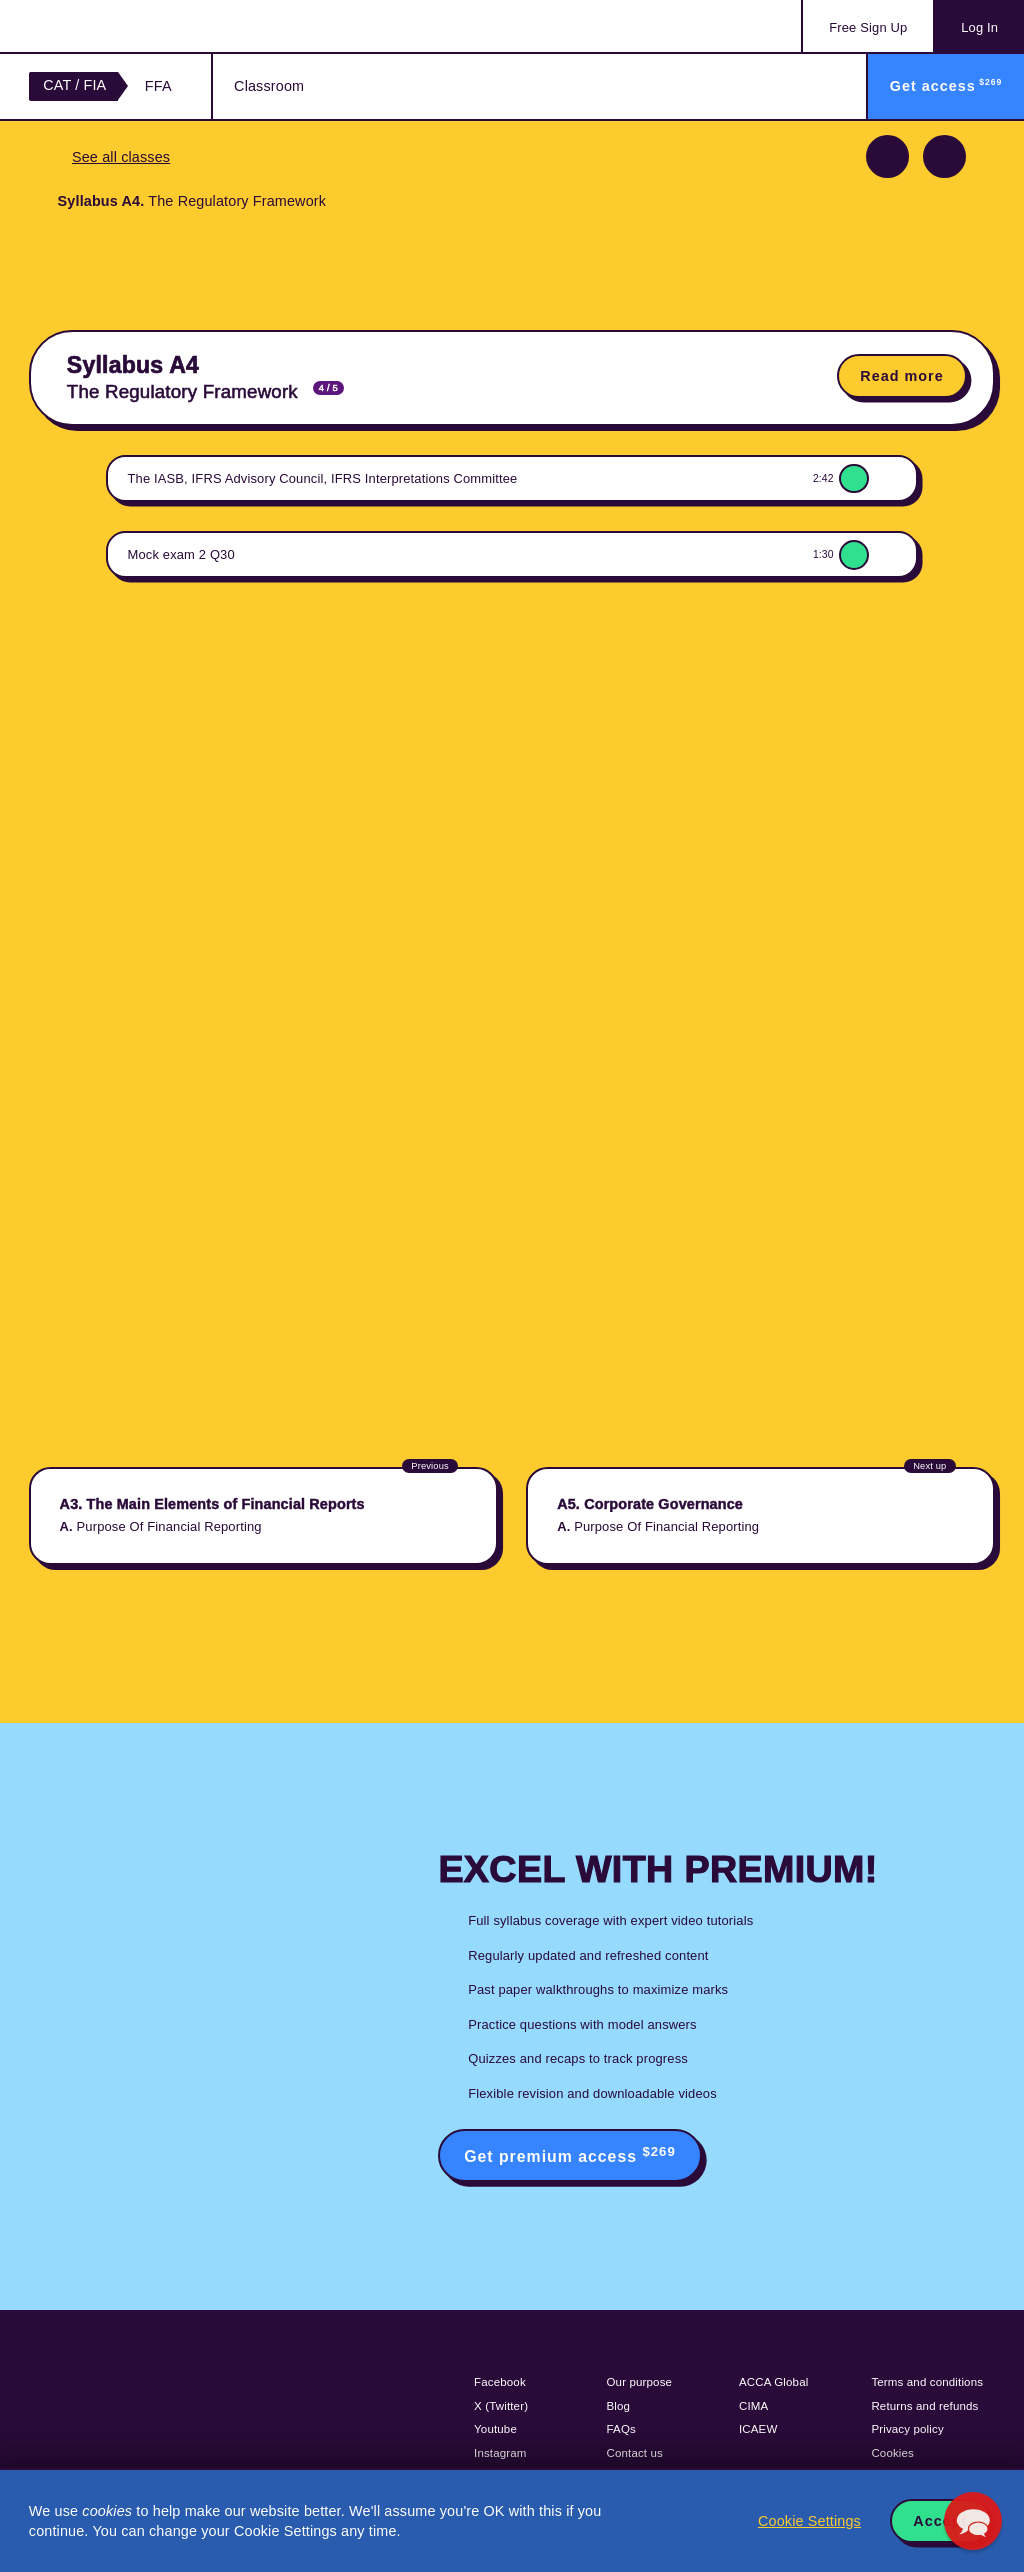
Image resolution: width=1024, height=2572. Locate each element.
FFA (158, 86)
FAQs (621, 2429)
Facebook (500, 2382)
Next (944, 156)
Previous (887, 156)
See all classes (121, 157)
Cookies (892, 2453)
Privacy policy (907, 2429)
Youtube (495, 2429)
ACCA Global (773, 2382)
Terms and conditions (927, 2382)
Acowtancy (110, 26)
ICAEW (758, 2429)
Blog (619, 2406)
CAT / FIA (74, 85)
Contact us (635, 2453)
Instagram (500, 2453)
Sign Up (868, 27)
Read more (901, 376)
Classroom (269, 86)
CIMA (753, 2406)
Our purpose (640, 2382)
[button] (972, 2520)
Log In (979, 27)
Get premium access (570, 2154)
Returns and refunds (924, 2406)
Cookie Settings (809, 2521)
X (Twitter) (501, 2406)
